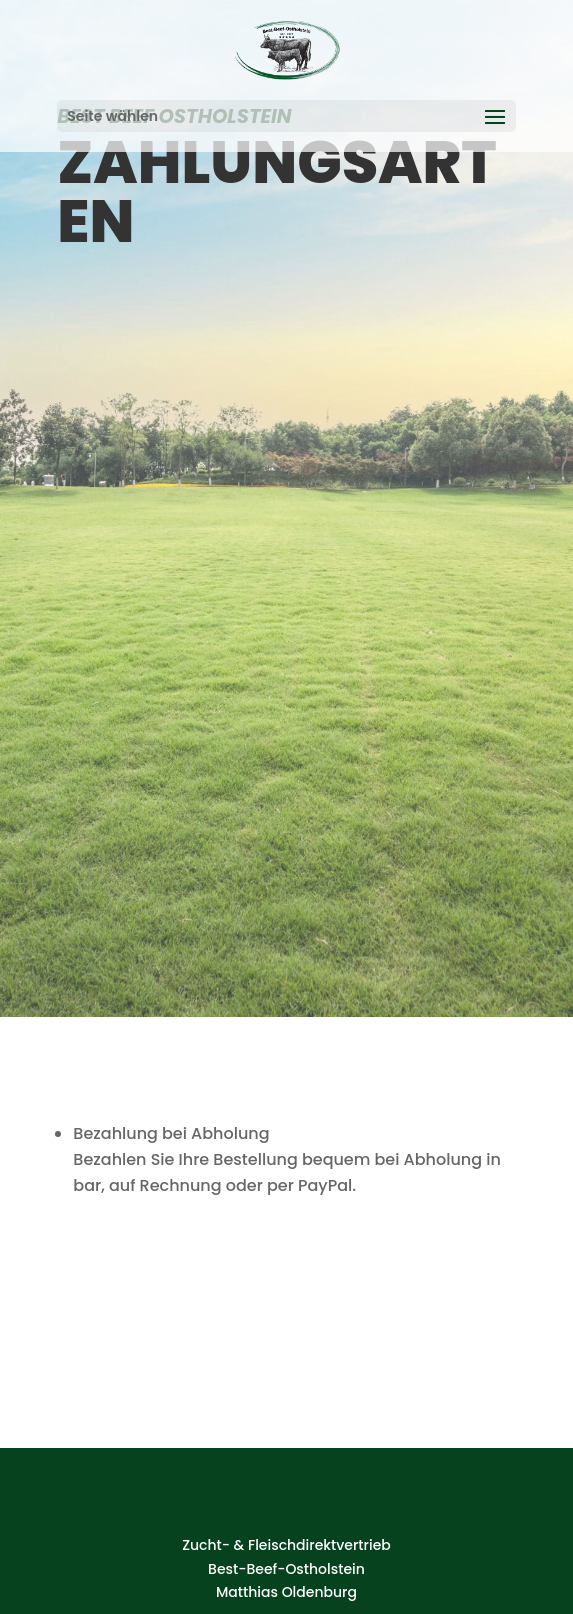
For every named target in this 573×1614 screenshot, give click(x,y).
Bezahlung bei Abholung (171, 1133)
